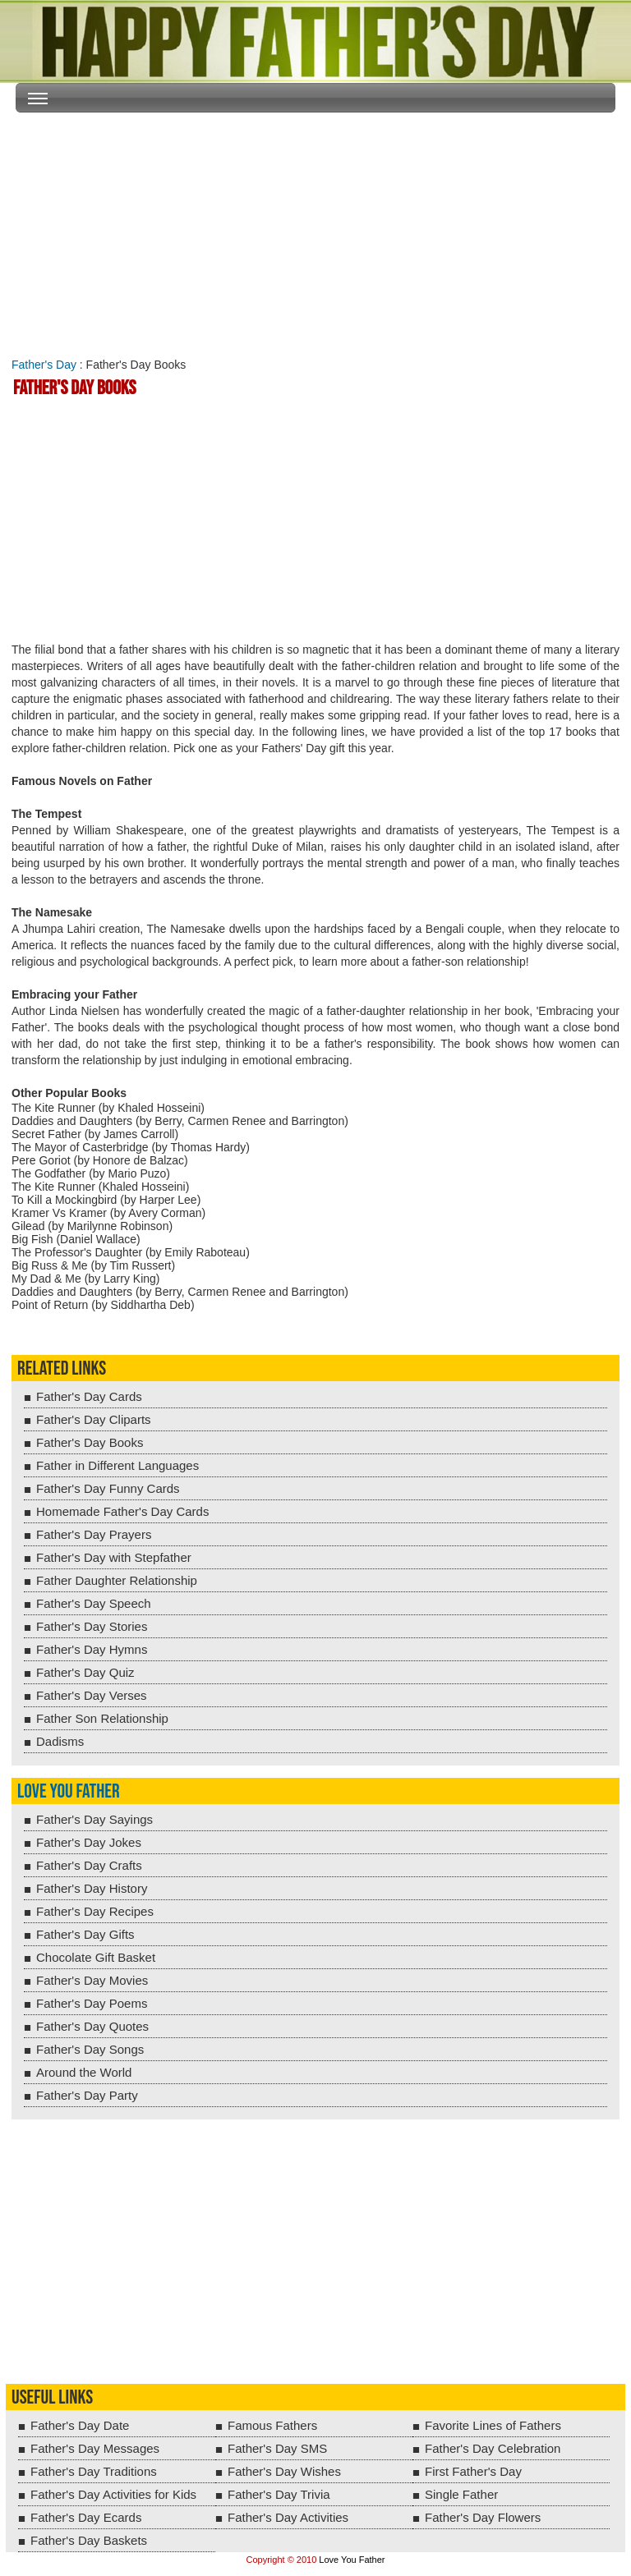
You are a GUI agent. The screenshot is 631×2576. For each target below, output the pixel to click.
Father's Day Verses (91, 1695)
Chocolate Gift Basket (95, 1957)
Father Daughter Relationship (116, 1580)
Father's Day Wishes (284, 2471)
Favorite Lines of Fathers (493, 2425)
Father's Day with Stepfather (113, 1557)
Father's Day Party (87, 2095)
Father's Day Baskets (88, 2540)
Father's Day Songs (90, 2049)
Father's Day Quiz (85, 1672)
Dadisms (60, 1741)
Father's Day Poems (91, 2003)
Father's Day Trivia (279, 2494)
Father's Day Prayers (93, 1534)
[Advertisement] (315, 232)
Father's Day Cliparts (93, 1419)
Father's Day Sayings (94, 1819)
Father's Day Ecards (85, 2517)
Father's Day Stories (91, 1626)
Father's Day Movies (92, 1980)
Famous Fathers (272, 2425)
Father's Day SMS (277, 2448)
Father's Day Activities (288, 2517)
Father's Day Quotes (92, 2026)
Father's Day (44, 364)
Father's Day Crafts (89, 1865)
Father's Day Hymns (91, 1649)
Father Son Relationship (102, 1718)
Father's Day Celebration (492, 2448)
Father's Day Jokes (88, 1842)
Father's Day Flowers (483, 2517)
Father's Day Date (79, 2425)
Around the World (83, 2072)
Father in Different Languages (117, 1465)
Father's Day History (91, 1888)
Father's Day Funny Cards (108, 1488)
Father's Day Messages (94, 2448)
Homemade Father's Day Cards (122, 1511)
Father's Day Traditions (93, 2471)
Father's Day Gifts (85, 1934)
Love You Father (68, 1791)
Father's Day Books (89, 1442)
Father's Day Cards (89, 1396)
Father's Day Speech (93, 1603)
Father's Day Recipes (95, 1911)
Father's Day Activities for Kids (113, 2494)
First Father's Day (473, 2471)
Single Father (461, 2494)
